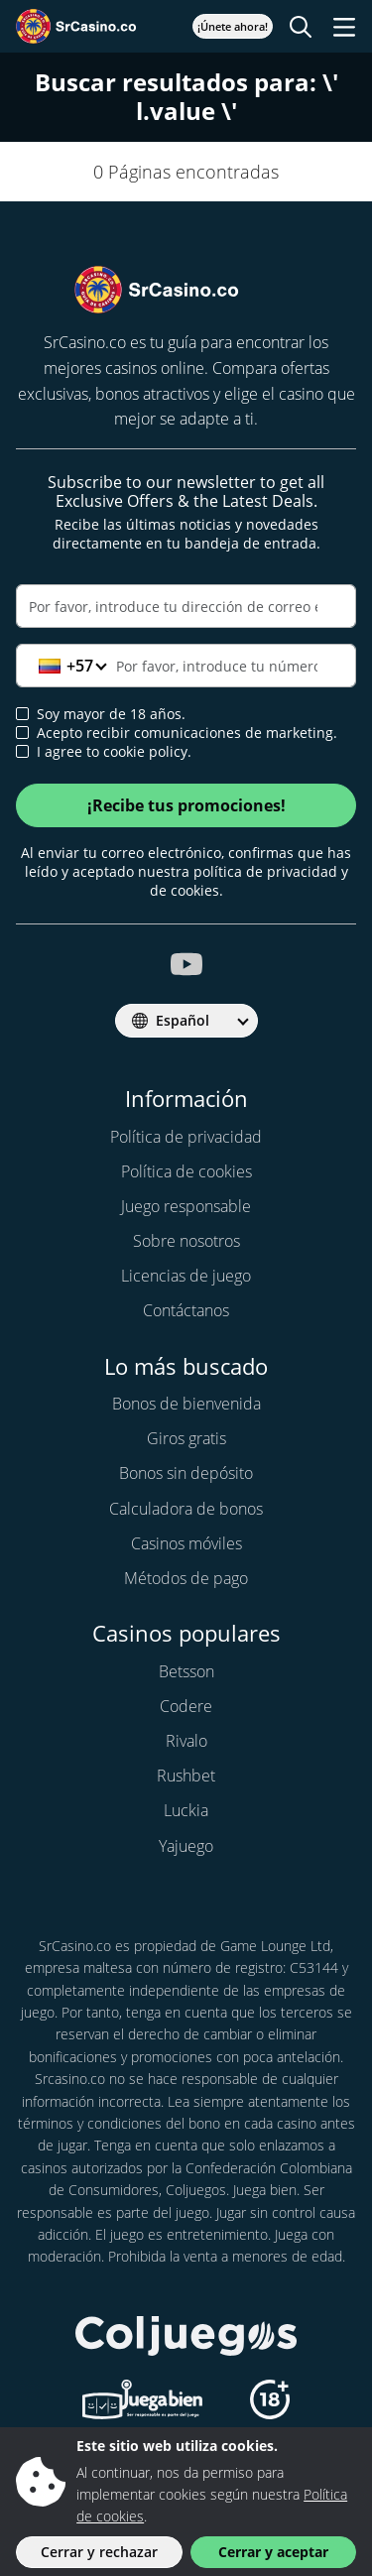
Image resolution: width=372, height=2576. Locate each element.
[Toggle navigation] (344, 27)
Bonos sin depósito (186, 1473)
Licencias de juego (186, 1276)
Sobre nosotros (186, 1241)
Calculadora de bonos (186, 1509)
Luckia (186, 1810)
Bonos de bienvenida (186, 1403)
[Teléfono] (186, 665)
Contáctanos (186, 1310)
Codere (186, 1706)
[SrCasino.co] (98, 26)
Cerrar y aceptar (273, 2551)
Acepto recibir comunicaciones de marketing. (176, 733)
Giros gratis (186, 1438)
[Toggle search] (300, 27)
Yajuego (186, 1846)
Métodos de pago (186, 1578)
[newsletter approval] (22, 732)
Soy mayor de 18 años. (101, 714)
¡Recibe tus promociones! (186, 805)
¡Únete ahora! (232, 26)
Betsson (186, 1671)
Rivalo (186, 1741)
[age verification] (22, 713)
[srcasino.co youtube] (186, 964)
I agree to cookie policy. (103, 752)
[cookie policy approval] (22, 751)
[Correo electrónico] (186, 606)
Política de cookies (186, 1171)
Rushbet (186, 1775)
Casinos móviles (186, 1543)
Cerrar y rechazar (99, 2551)
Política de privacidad (186, 1137)
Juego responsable (186, 1206)
